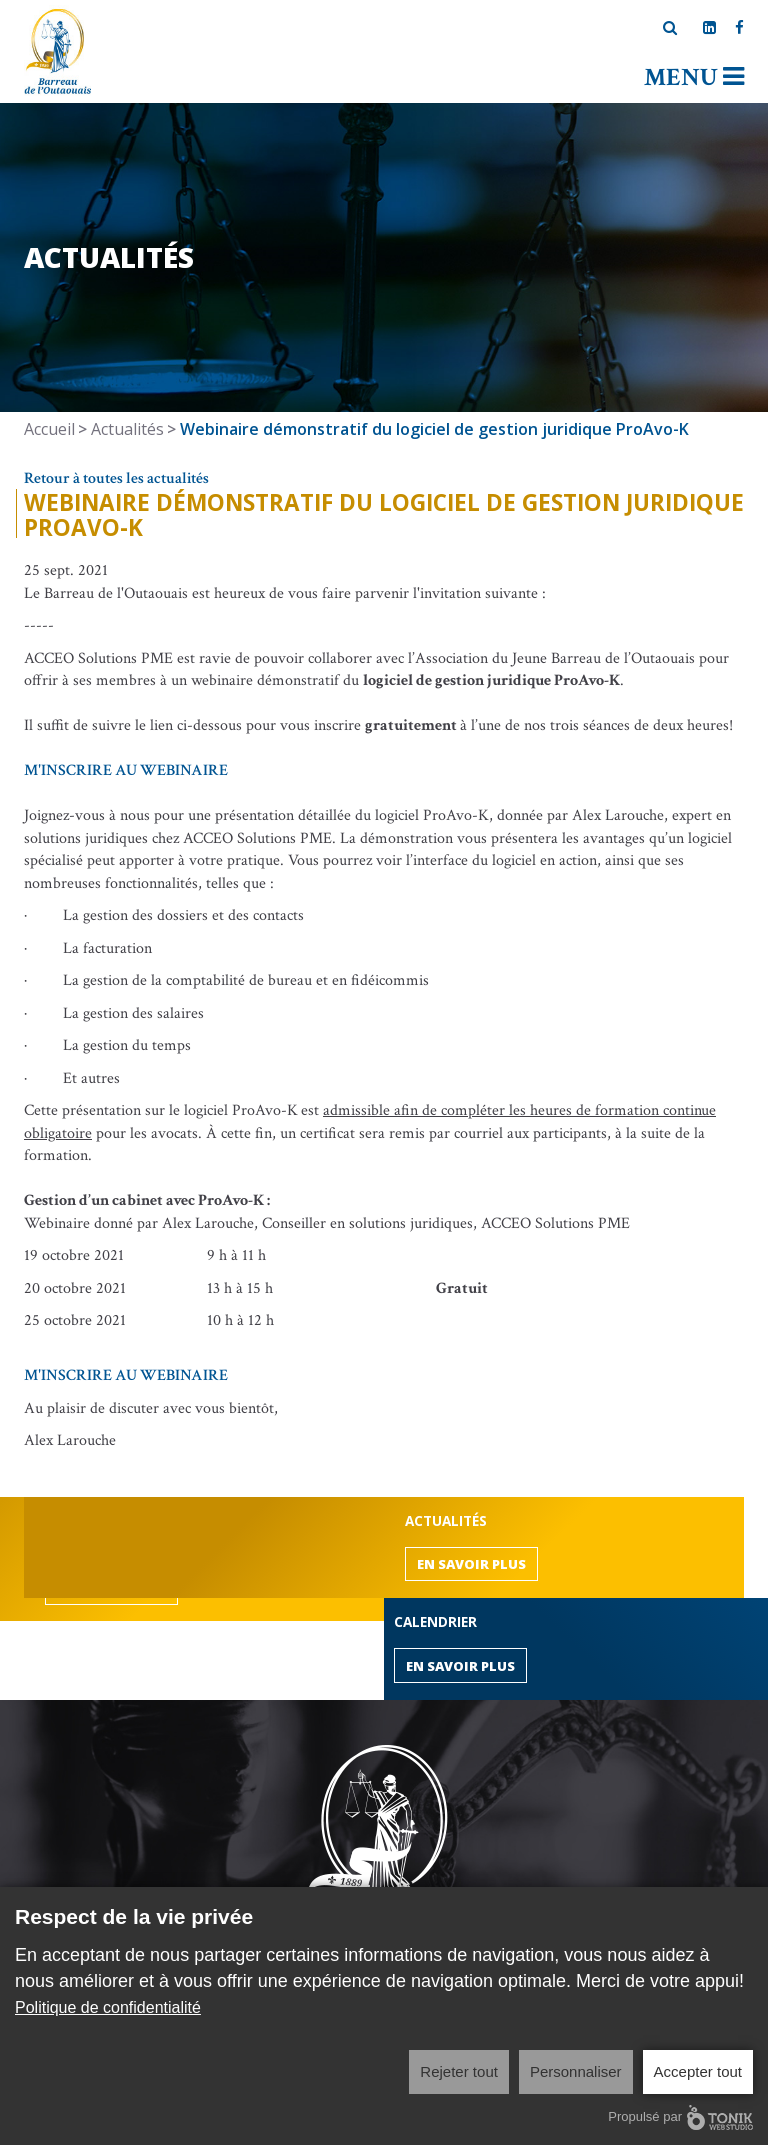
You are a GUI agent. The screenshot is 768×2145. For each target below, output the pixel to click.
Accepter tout (698, 2071)
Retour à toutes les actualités (116, 478)
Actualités (127, 429)
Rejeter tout (459, 2071)
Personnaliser (576, 2071)
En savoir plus (471, 1564)
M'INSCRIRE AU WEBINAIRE (126, 770)
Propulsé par (680, 2117)
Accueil (49, 429)
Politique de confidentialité (108, 2007)
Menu (694, 77)
